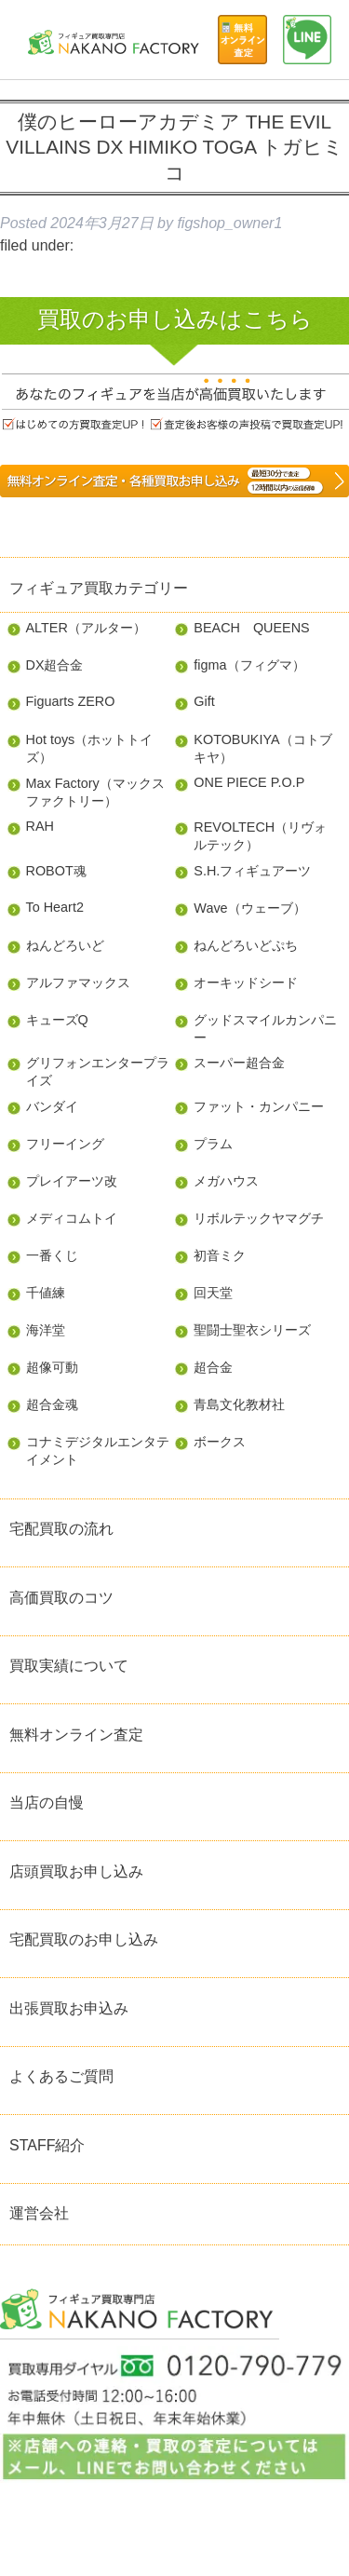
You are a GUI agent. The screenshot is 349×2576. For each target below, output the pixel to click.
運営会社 (39, 2213)
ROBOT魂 (56, 870)
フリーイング (65, 1143)
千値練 (45, 1292)
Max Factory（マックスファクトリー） (95, 792)
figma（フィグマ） (249, 665)
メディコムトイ (71, 1218)
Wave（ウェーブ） (249, 908)
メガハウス (226, 1180)
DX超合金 (55, 665)
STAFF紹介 (47, 2145)
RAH (40, 826)
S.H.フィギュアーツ (252, 870)
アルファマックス (78, 982)
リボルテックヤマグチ (259, 1218)
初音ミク (220, 1255)
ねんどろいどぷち (246, 945)
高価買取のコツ (61, 1598)
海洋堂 (45, 1329)
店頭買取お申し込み (76, 1871)
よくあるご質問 (61, 2076)
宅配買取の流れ (61, 1529)
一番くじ (52, 1255)
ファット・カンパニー (259, 1106)
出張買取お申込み (68, 2008)
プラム (213, 1143)
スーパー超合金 (239, 1062)
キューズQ (57, 1019)
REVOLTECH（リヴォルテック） (260, 836)
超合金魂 (52, 1404)
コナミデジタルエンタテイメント (97, 1450)
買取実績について (68, 1666)
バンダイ (52, 1106)
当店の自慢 (46, 1802)
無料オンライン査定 (76, 1734)
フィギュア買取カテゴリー (98, 588)
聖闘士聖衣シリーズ (252, 1329)
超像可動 (52, 1367)
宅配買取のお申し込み (83, 1939)
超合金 (213, 1367)
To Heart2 (55, 907)
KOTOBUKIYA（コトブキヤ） (262, 748)
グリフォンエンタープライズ (97, 1071)
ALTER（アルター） (86, 627)
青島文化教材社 (239, 1404)
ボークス (220, 1441)
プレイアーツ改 (71, 1180)
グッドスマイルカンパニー (265, 1028)
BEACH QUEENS (251, 627)
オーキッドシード (246, 982)
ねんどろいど (65, 945)
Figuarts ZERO (70, 701)
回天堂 (213, 1292)
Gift (204, 701)
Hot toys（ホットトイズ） (90, 748)
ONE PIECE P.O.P (249, 782)
